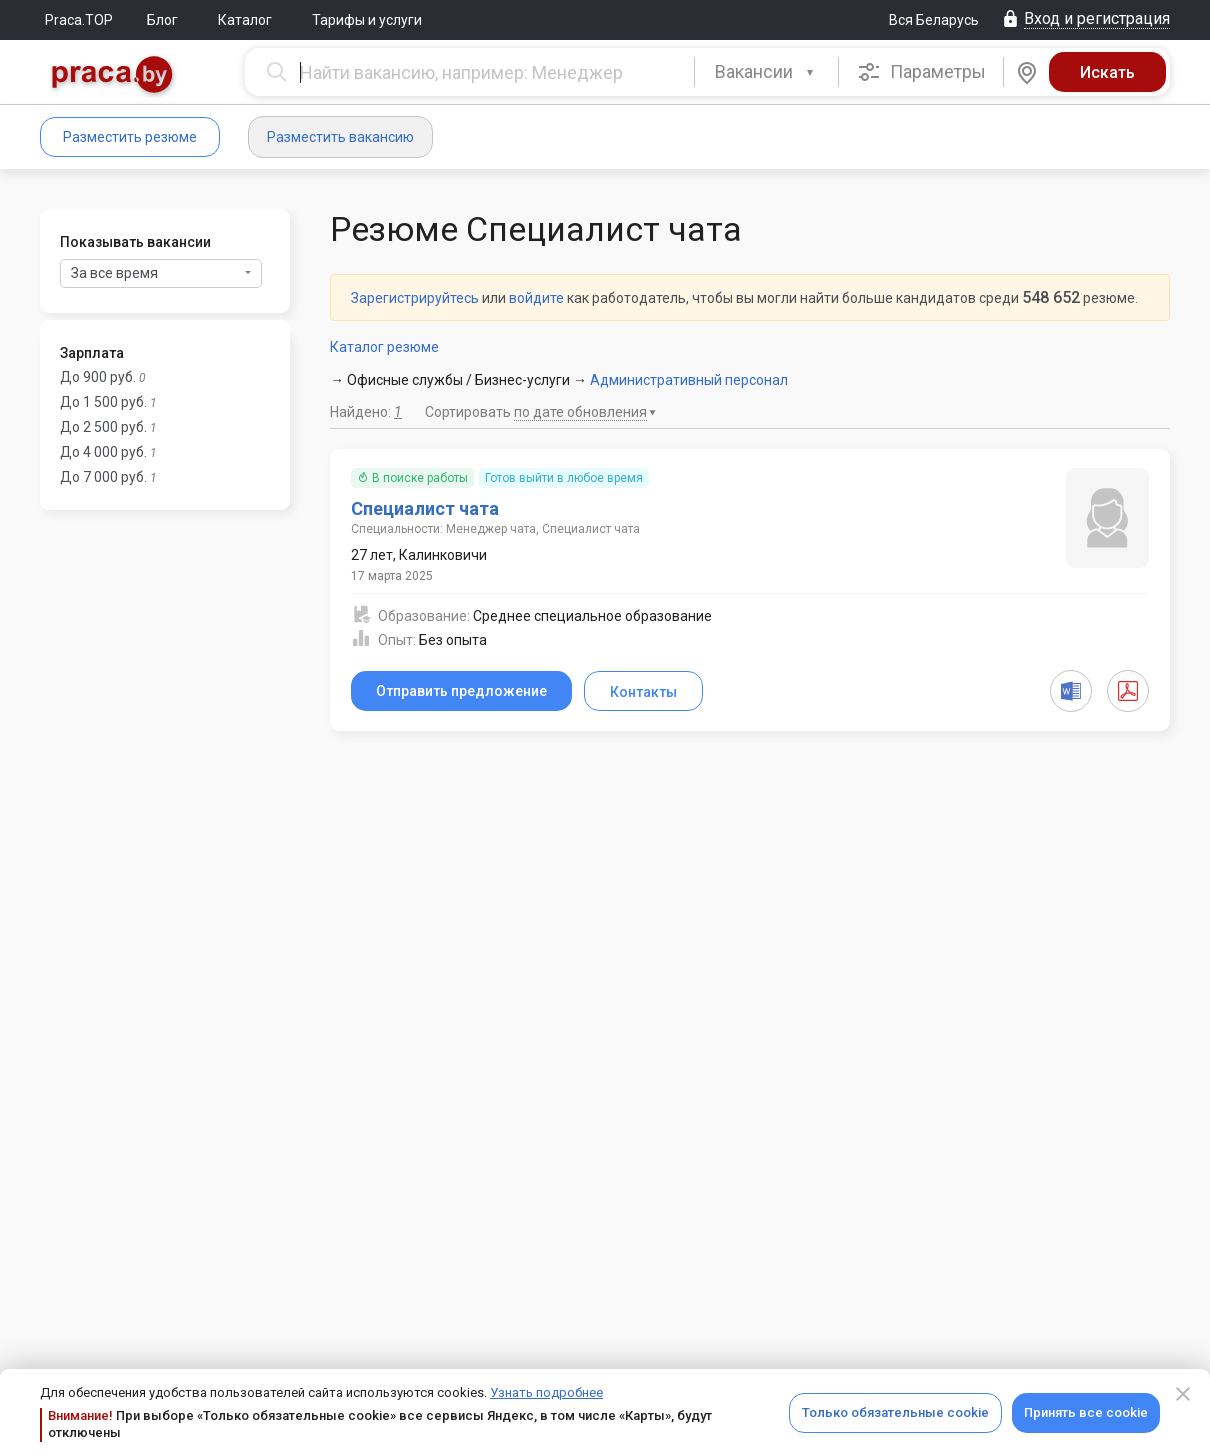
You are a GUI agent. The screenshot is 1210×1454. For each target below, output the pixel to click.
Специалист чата (425, 508)
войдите (536, 298)
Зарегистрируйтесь (415, 298)
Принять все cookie (1086, 1412)
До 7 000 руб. (103, 477)
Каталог (245, 20)
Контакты (643, 692)
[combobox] (766, 72)
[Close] (1183, 1394)
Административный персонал (689, 380)
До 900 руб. (98, 377)
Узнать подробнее (546, 1392)
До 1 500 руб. (103, 402)
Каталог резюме (384, 347)
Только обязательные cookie (895, 1412)
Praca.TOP (79, 20)
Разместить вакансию (340, 137)
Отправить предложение (461, 691)
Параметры (921, 72)
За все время (161, 273)
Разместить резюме (130, 137)
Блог (162, 20)
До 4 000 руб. (103, 452)
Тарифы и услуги (367, 20)
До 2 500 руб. (103, 427)
